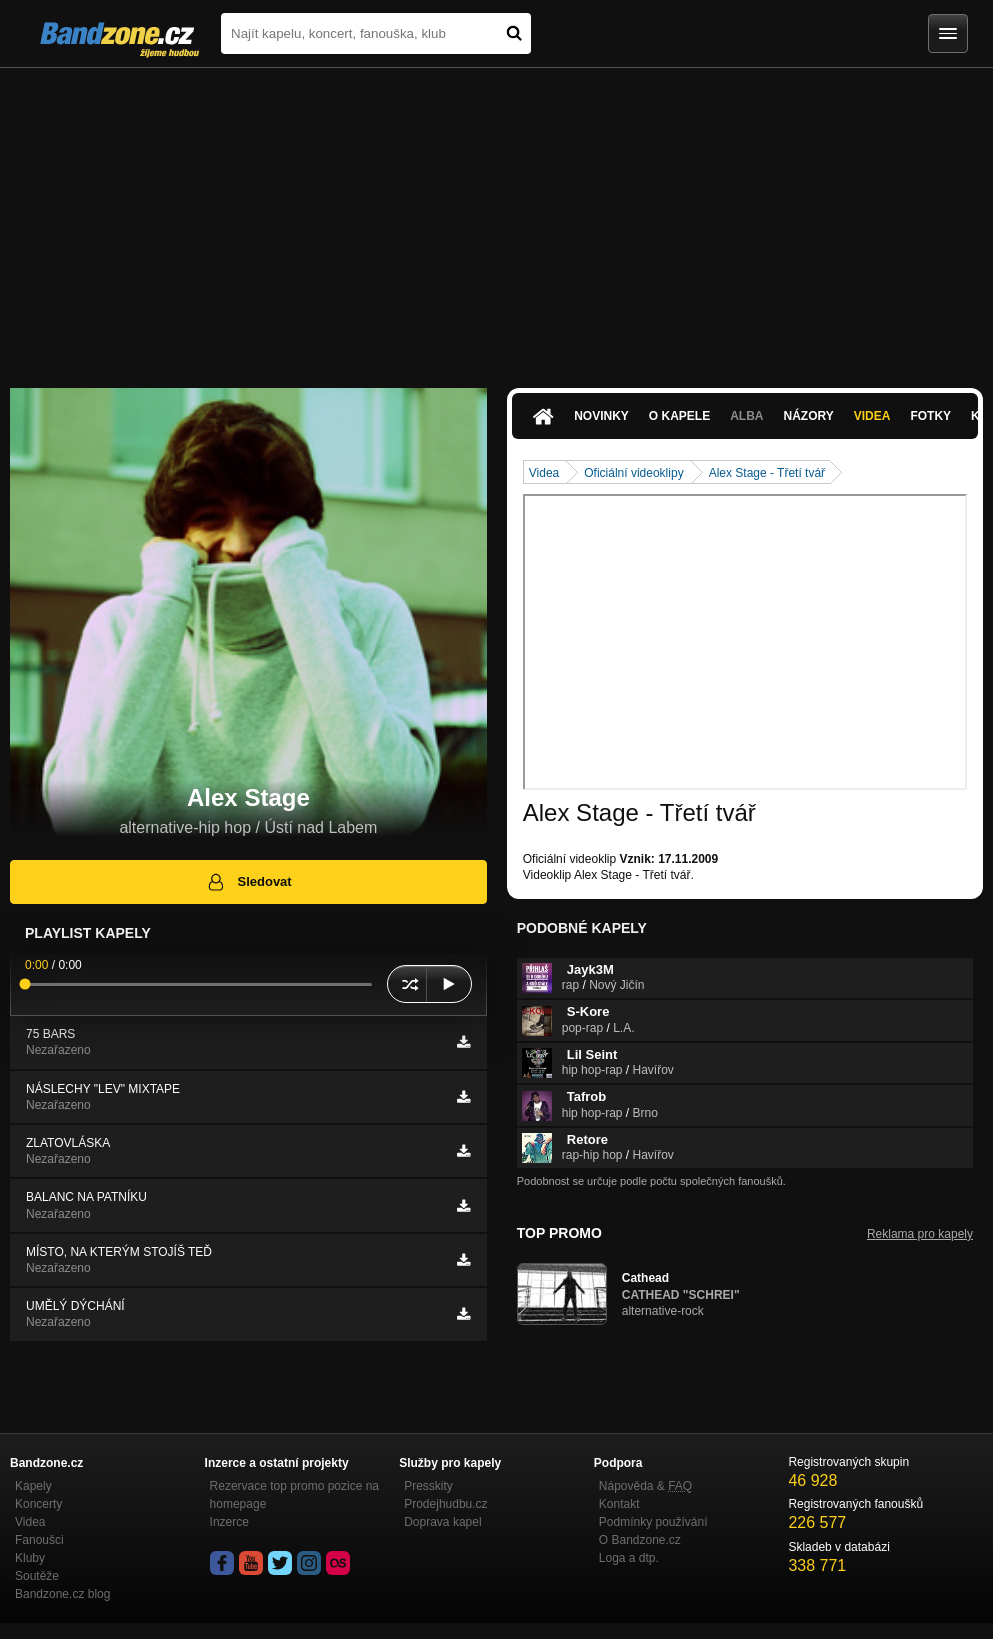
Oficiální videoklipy (633, 473)
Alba (746, 416)
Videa (872, 416)
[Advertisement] (496, 218)
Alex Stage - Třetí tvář (767, 473)
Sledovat (248, 882)
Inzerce (229, 1522)
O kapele (679, 416)
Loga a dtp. (629, 1558)
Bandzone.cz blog (62, 1594)
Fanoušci (39, 1540)
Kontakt (619, 1504)
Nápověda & (645, 1486)
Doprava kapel (442, 1522)
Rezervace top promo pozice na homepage (294, 1495)
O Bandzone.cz (640, 1540)
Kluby (30, 1558)
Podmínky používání (653, 1522)
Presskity (428, 1486)
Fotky (930, 416)
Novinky (601, 416)
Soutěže (37, 1576)
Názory (809, 416)
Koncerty (38, 1504)
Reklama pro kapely (920, 1234)
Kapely (33, 1486)
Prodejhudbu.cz (445, 1504)
